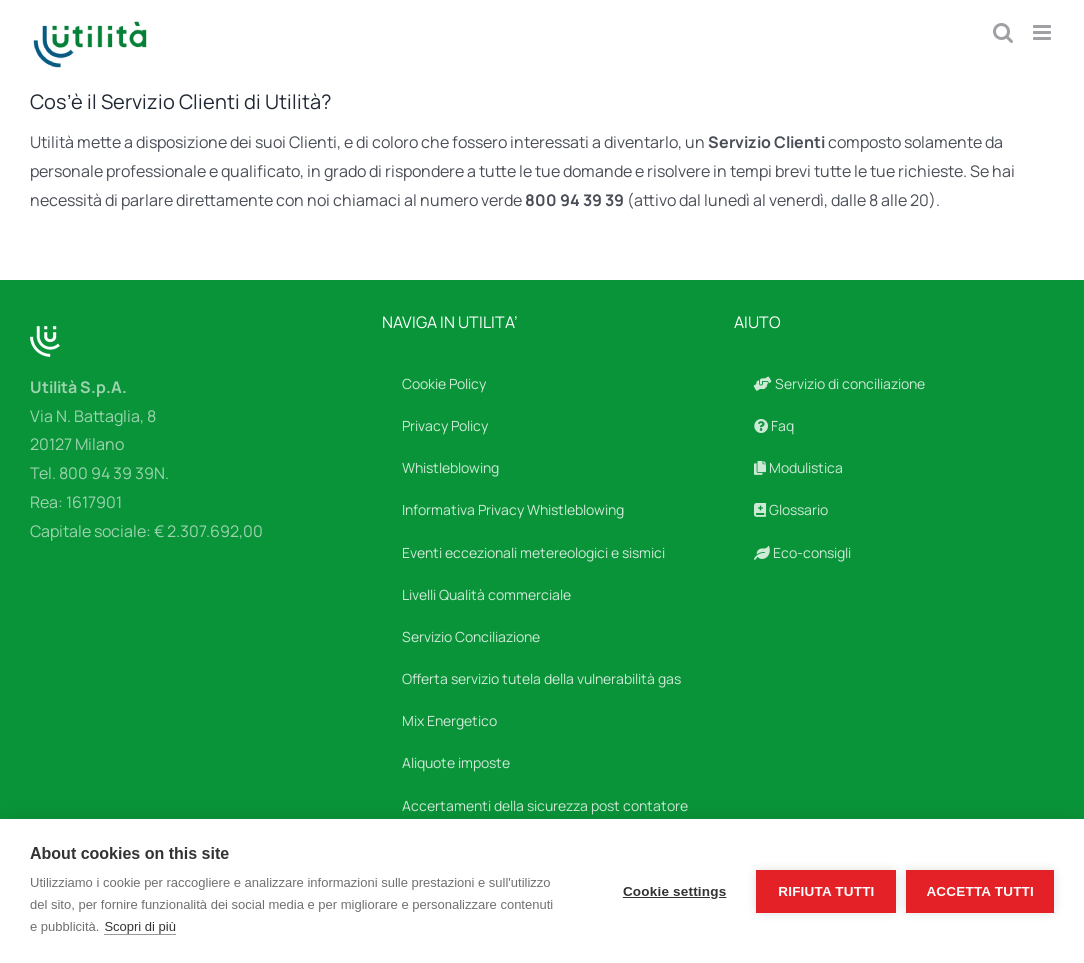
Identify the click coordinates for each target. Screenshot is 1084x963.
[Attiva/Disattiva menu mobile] (1043, 32)
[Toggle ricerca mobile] (1003, 32)
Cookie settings (675, 891)
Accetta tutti (980, 891)
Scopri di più (140, 926)
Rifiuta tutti (826, 891)
